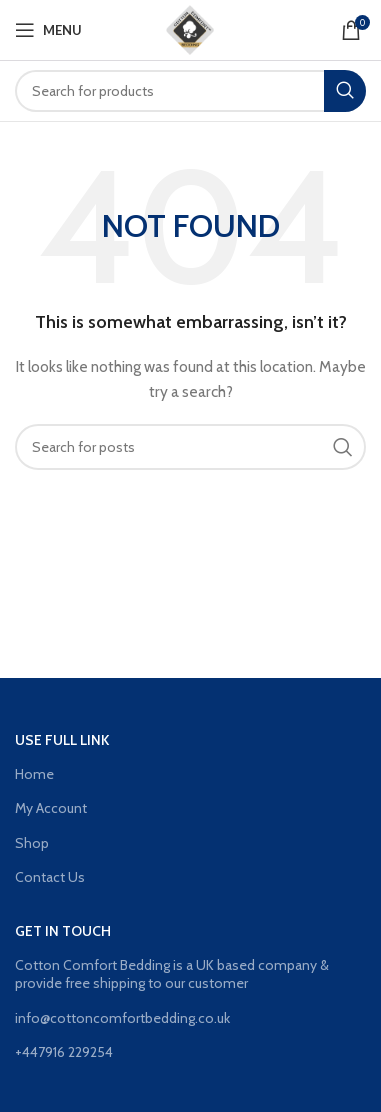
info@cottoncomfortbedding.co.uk (122, 1018)
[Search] (190, 91)
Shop (32, 843)
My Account (51, 808)
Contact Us (50, 877)
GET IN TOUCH (63, 931)
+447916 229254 (64, 1052)
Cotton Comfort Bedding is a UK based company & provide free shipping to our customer (172, 974)
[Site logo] (191, 28)
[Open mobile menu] (48, 30)
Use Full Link (62, 740)
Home (34, 774)
